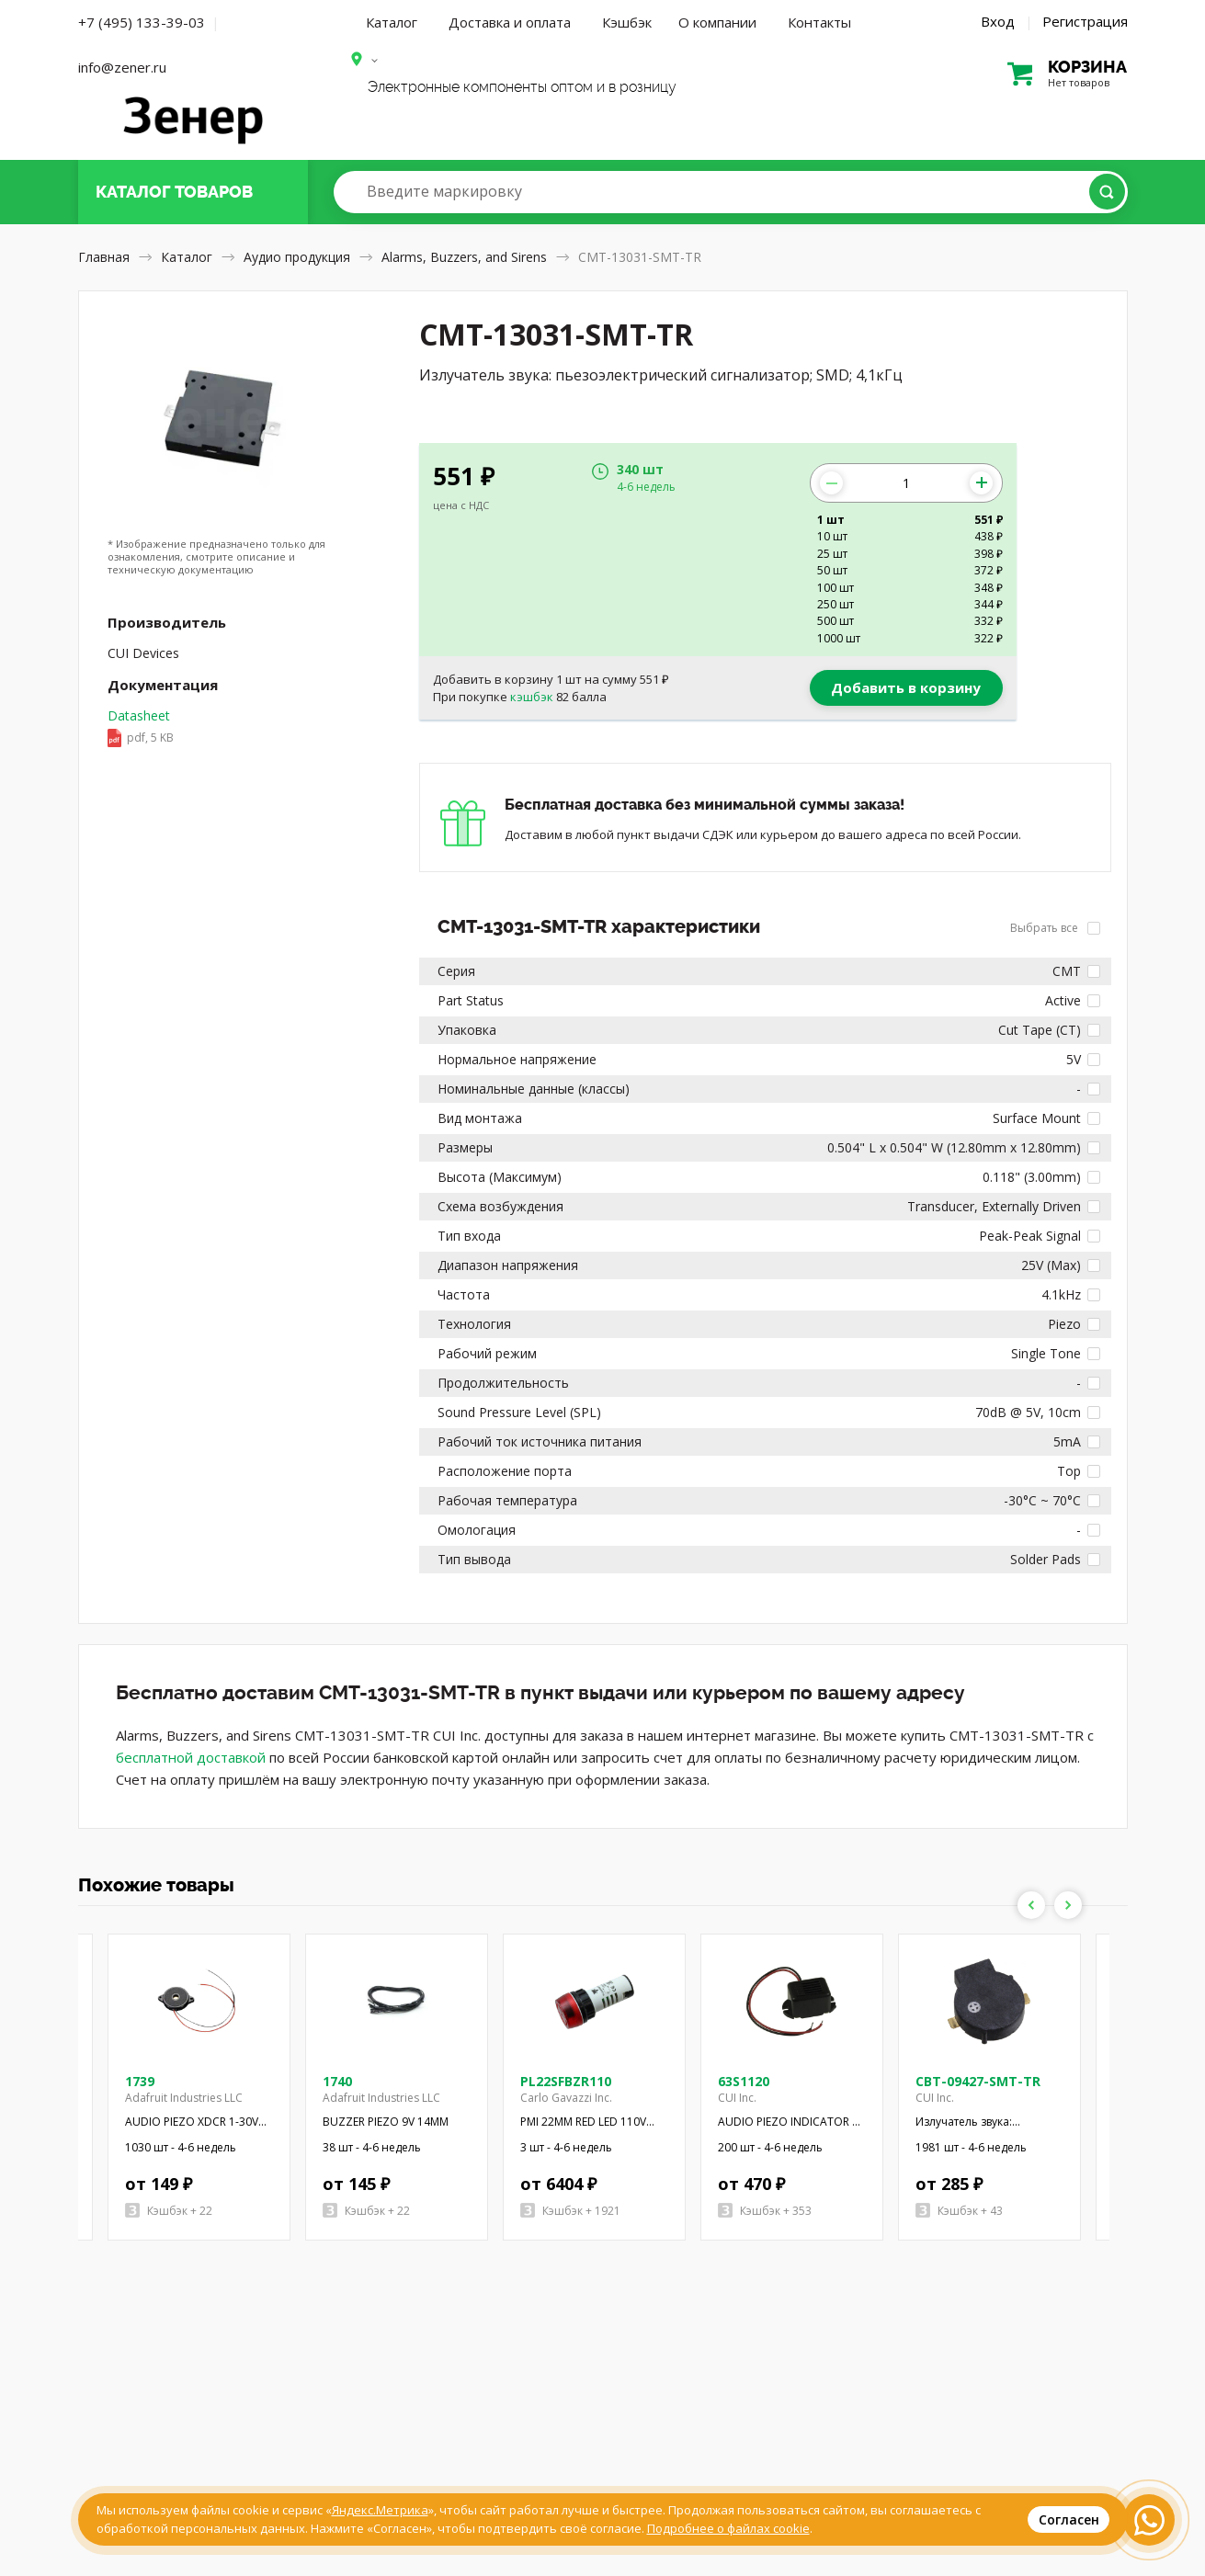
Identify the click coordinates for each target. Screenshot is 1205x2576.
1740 (337, 2081)
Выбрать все (1055, 928)
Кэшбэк (627, 22)
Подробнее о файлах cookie (728, 2528)
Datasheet (141, 728)
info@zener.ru (122, 67)
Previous (1031, 1905)
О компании (717, 22)
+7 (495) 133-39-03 (141, 22)
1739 (139, 2081)
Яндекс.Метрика (380, 2510)
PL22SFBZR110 (565, 2081)
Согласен (1069, 2519)
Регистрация (1085, 21)
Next (1068, 1905)
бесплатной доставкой (191, 1757)
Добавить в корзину (906, 687)
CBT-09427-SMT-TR (977, 2081)
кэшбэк (531, 696)
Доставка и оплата (510, 22)
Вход (998, 21)
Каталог (391, 22)
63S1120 (743, 2081)
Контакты (819, 22)
